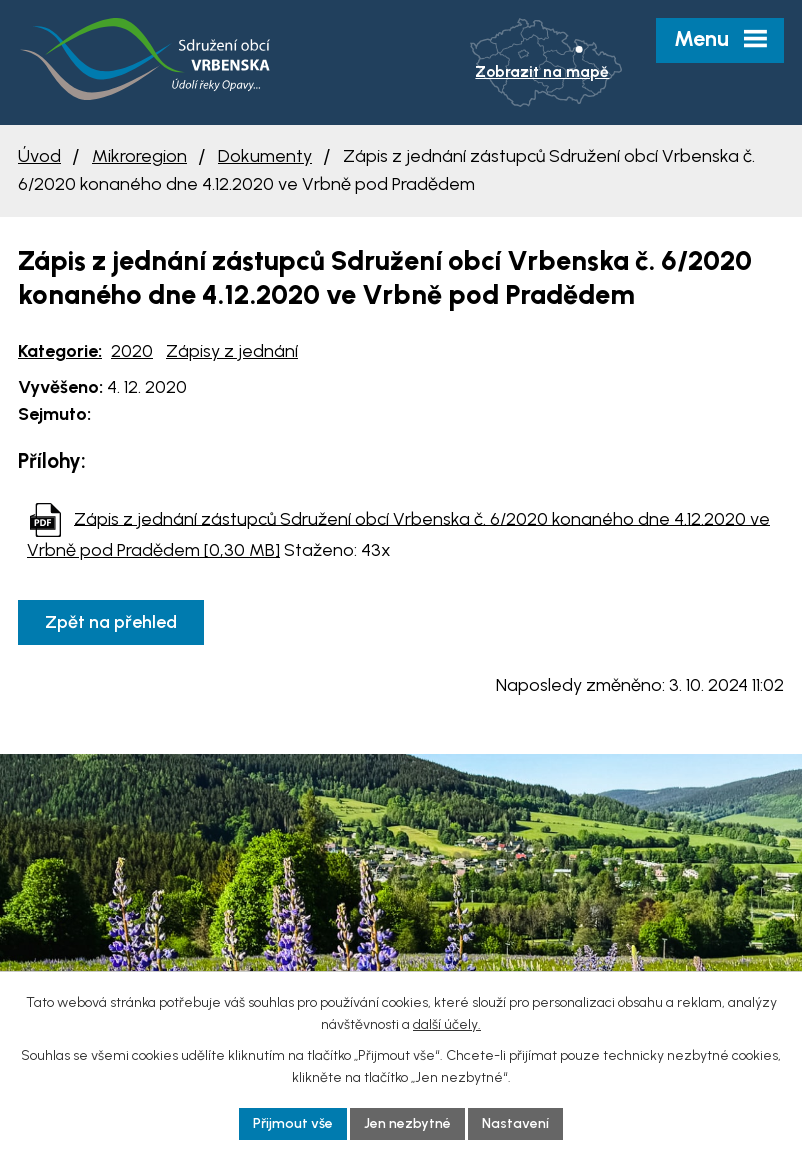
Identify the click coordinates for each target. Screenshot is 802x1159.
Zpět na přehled (111, 622)
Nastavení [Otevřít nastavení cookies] (515, 1123)
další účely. (447, 1024)
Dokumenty (265, 156)
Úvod (39, 156)
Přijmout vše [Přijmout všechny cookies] (293, 1123)
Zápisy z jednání (232, 351)
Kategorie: (60, 351)
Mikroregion (139, 156)
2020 (132, 351)
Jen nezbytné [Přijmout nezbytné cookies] (407, 1123)
